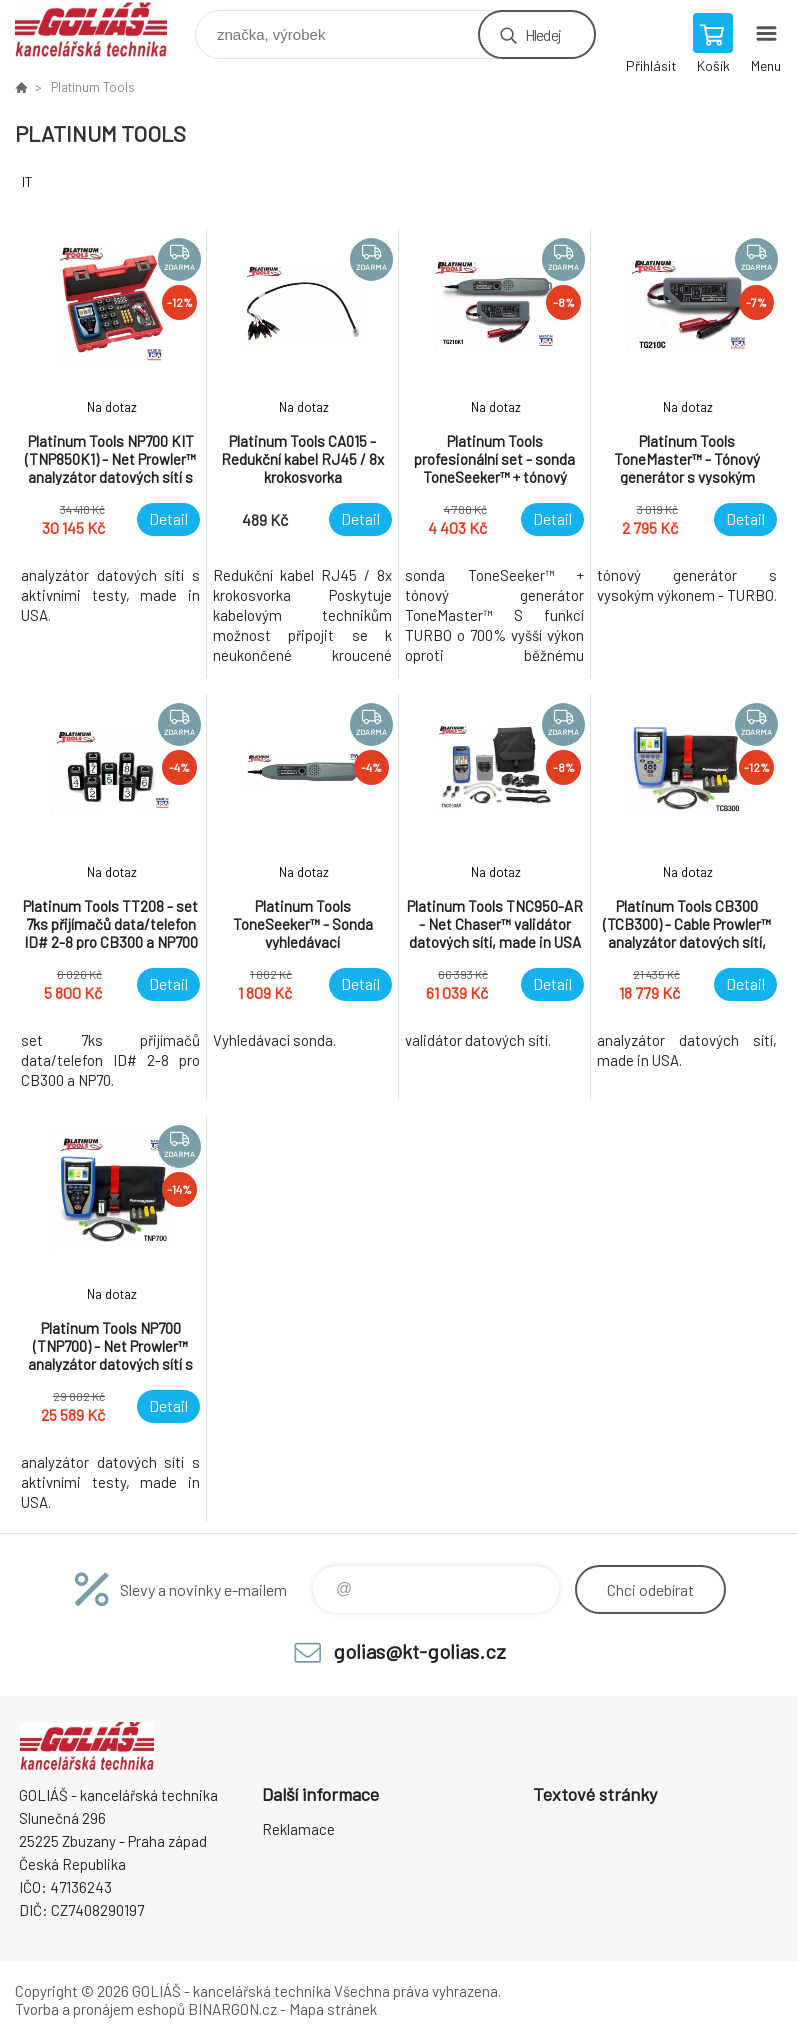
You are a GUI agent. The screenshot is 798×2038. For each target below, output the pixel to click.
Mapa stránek (333, 2009)
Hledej (543, 34)
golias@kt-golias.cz (419, 1651)
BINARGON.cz (232, 2009)
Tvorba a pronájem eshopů (100, 2009)
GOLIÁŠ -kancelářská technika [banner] (103, 29)
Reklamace (298, 1829)
